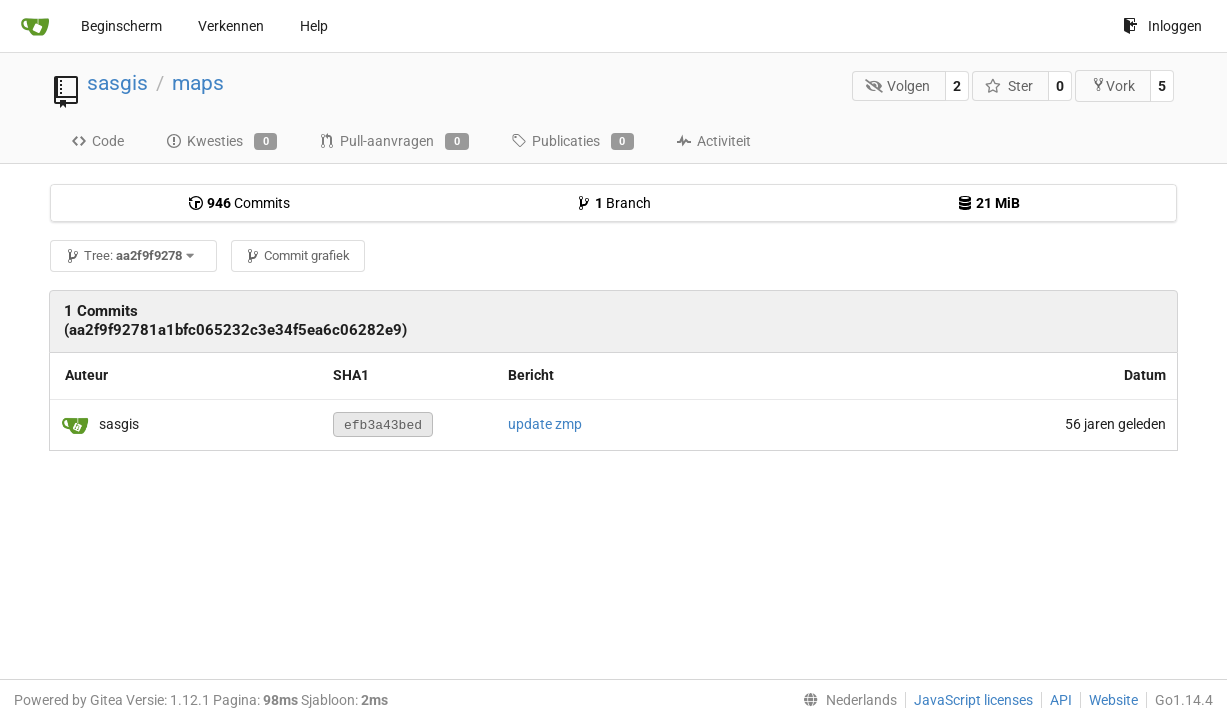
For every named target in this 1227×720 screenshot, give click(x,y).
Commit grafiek (297, 255)
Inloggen (1162, 26)
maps (198, 83)
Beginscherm (121, 26)
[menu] (846, 700)
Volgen (898, 86)
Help (314, 26)
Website (1113, 700)
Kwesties (221, 142)
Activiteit (713, 141)
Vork (1113, 85)
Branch (613, 203)
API (1061, 700)
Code (97, 141)
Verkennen (231, 26)
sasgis (117, 83)
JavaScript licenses (973, 700)
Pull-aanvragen (393, 142)
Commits (239, 203)
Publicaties (572, 142)
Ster (1009, 86)
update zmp (545, 424)
